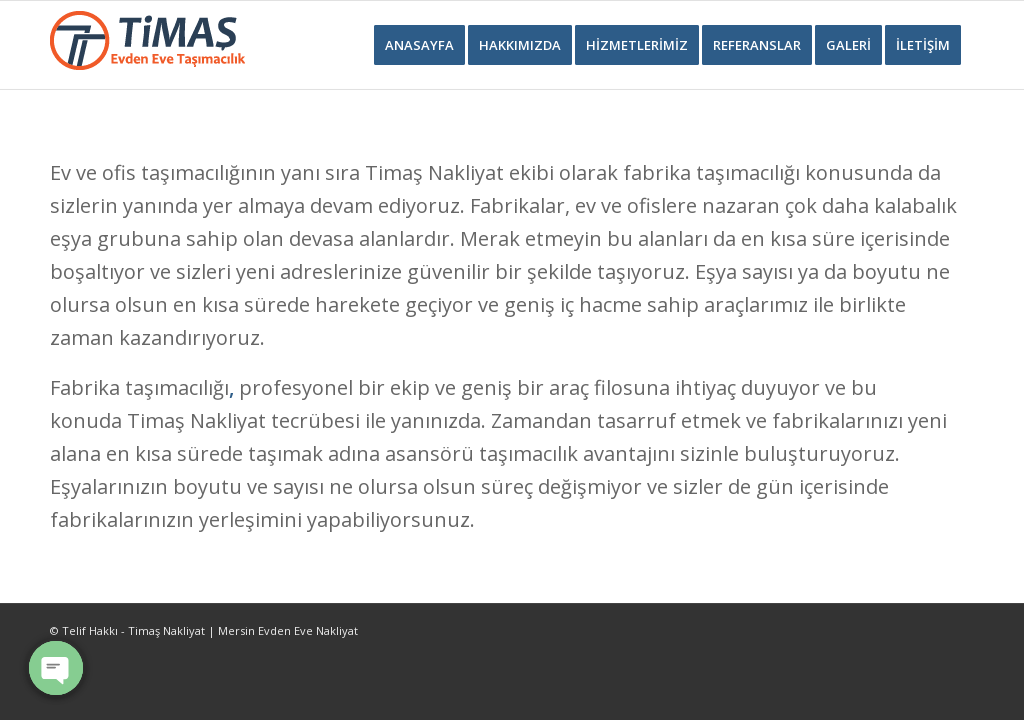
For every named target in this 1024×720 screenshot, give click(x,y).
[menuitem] (419, 45)
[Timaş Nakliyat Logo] (147, 45)
